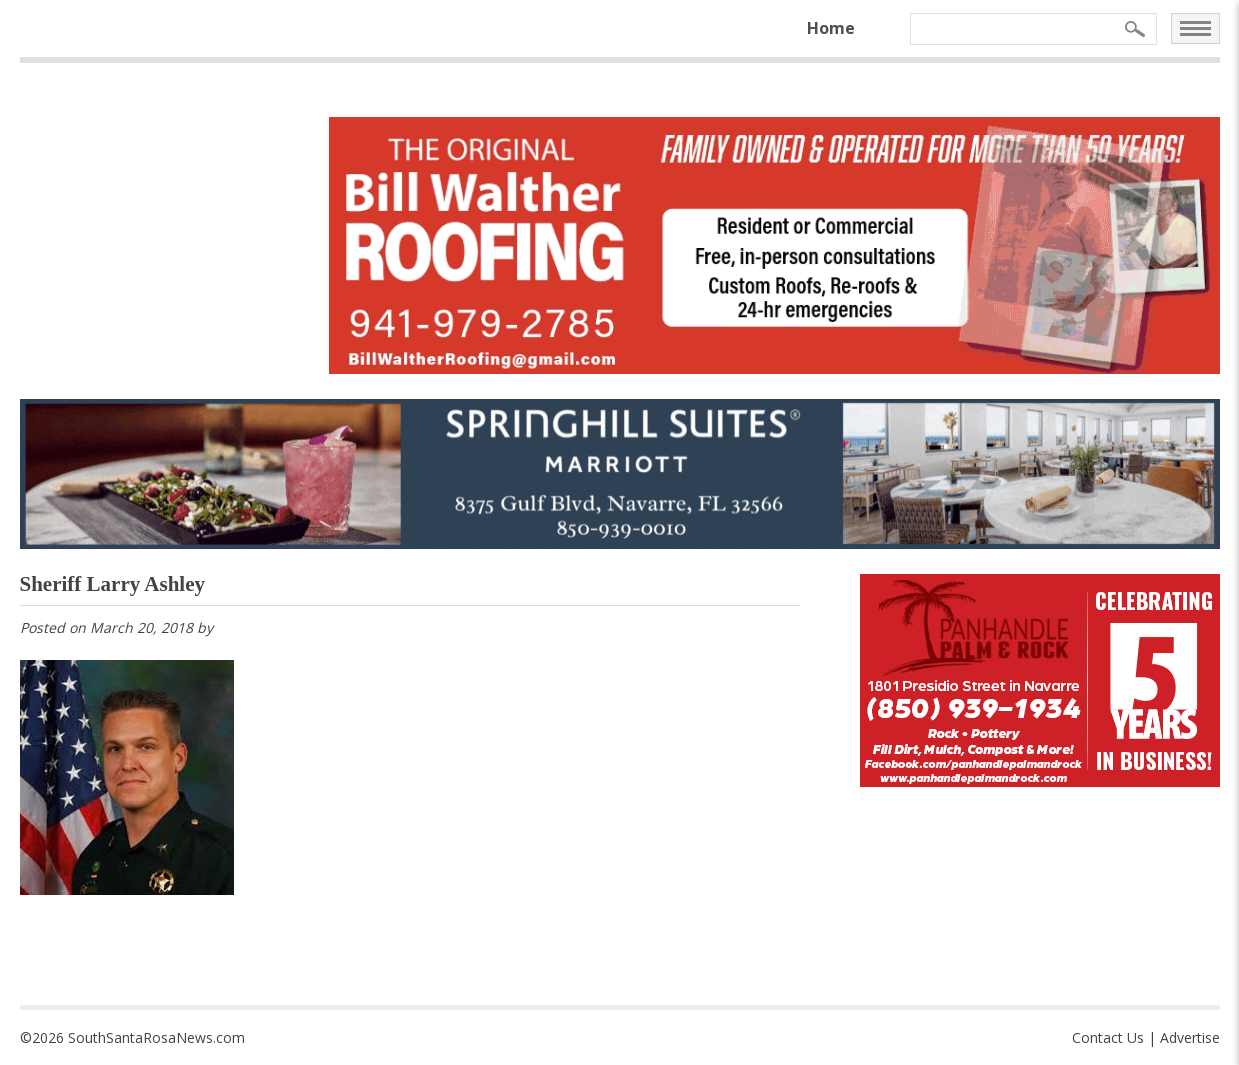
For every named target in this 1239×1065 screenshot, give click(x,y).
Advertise (1190, 1037)
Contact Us (1108, 1037)
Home (831, 28)
